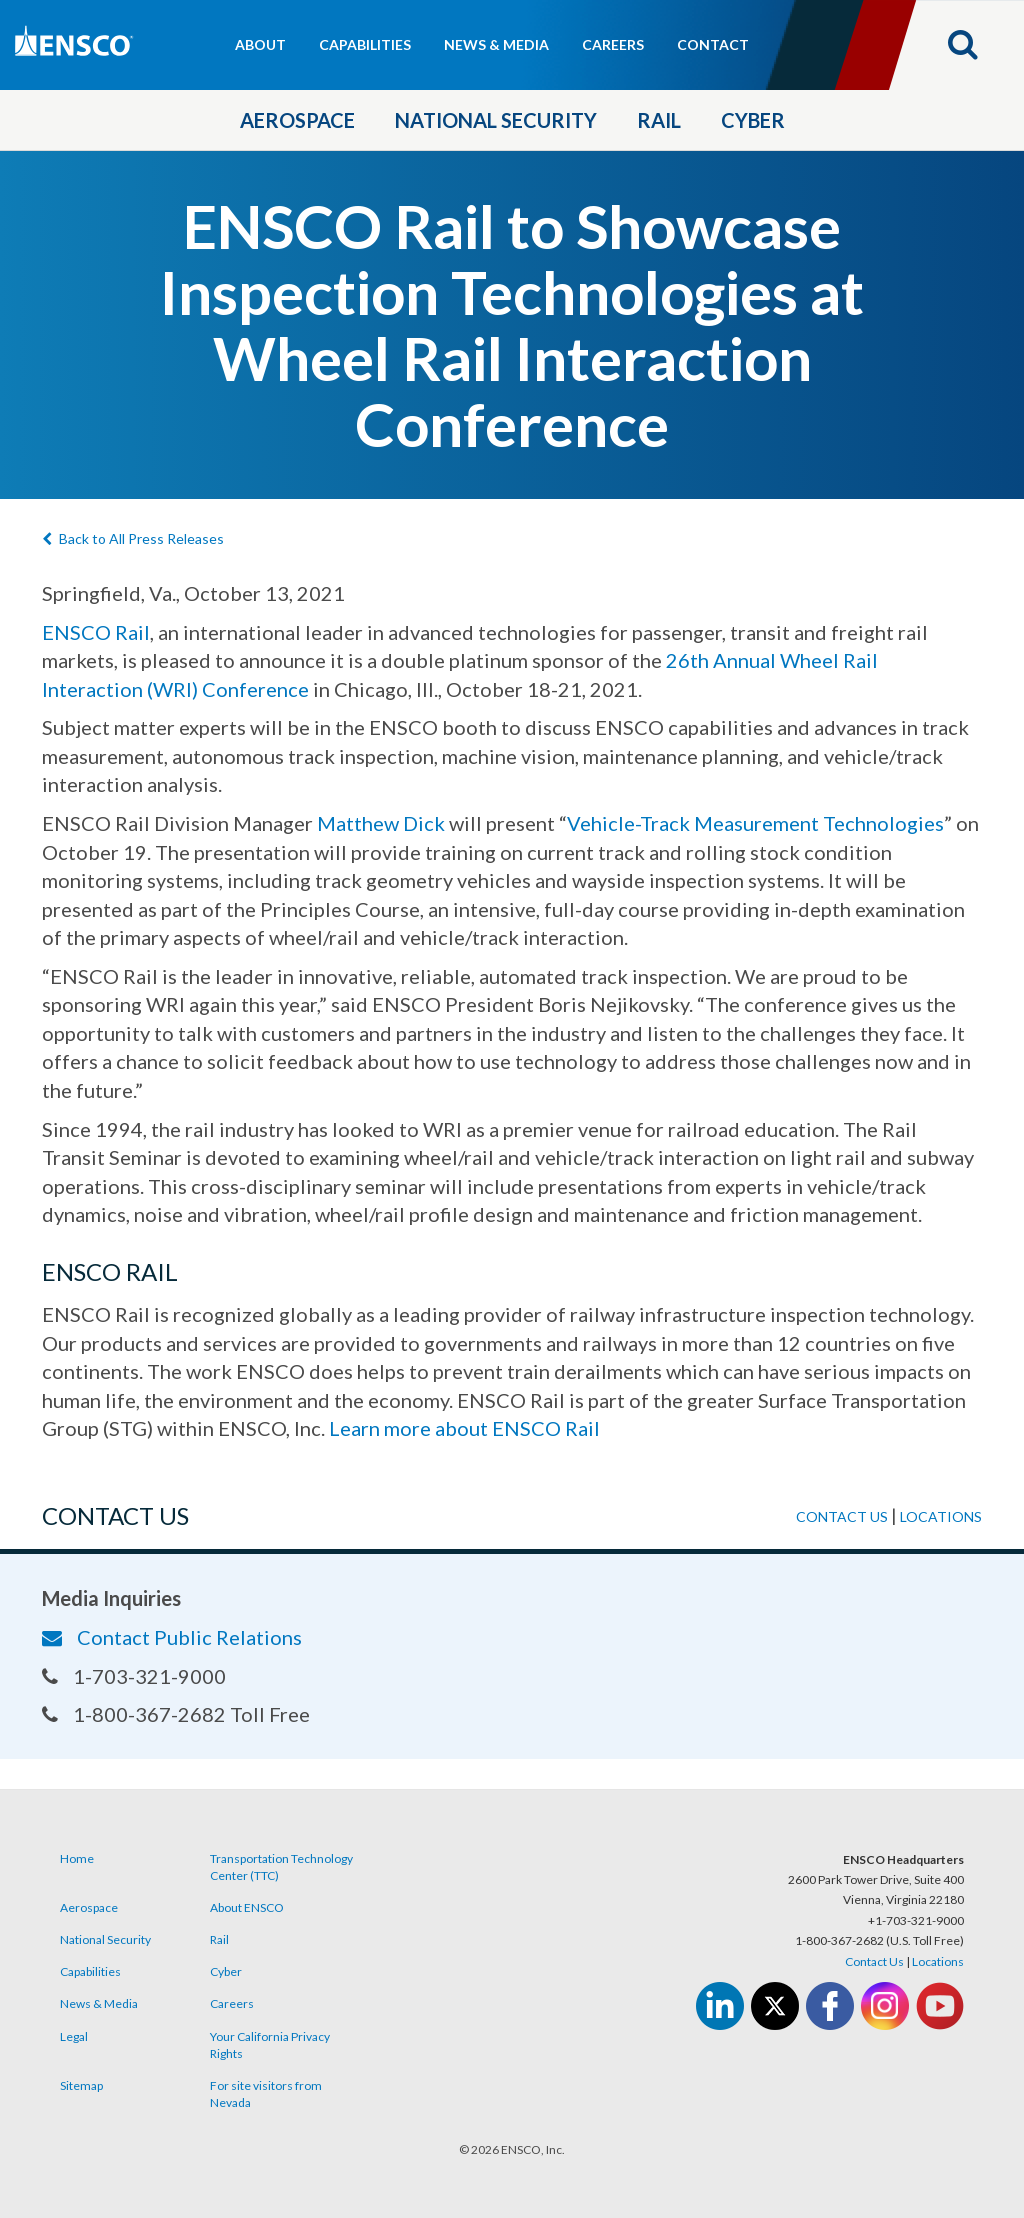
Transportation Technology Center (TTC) (281, 1867)
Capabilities (365, 44)
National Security (496, 120)
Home (77, 1858)
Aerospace (297, 120)
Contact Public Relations (172, 1637)
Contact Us (874, 1961)
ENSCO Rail (96, 632)
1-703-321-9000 (134, 1676)
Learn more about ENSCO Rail (464, 1428)
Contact (713, 44)
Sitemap (81, 2085)
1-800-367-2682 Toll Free (176, 1714)
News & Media (496, 44)
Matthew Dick (381, 823)
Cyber (753, 120)
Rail (659, 120)
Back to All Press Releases (133, 538)
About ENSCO (247, 1907)
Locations (941, 1516)
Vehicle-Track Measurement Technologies (755, 823)
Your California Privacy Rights (270, 2045)
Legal (74, 2036)
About (260, 44)
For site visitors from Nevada (266, 2094)
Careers (613, 44)
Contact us (842, 1516)
